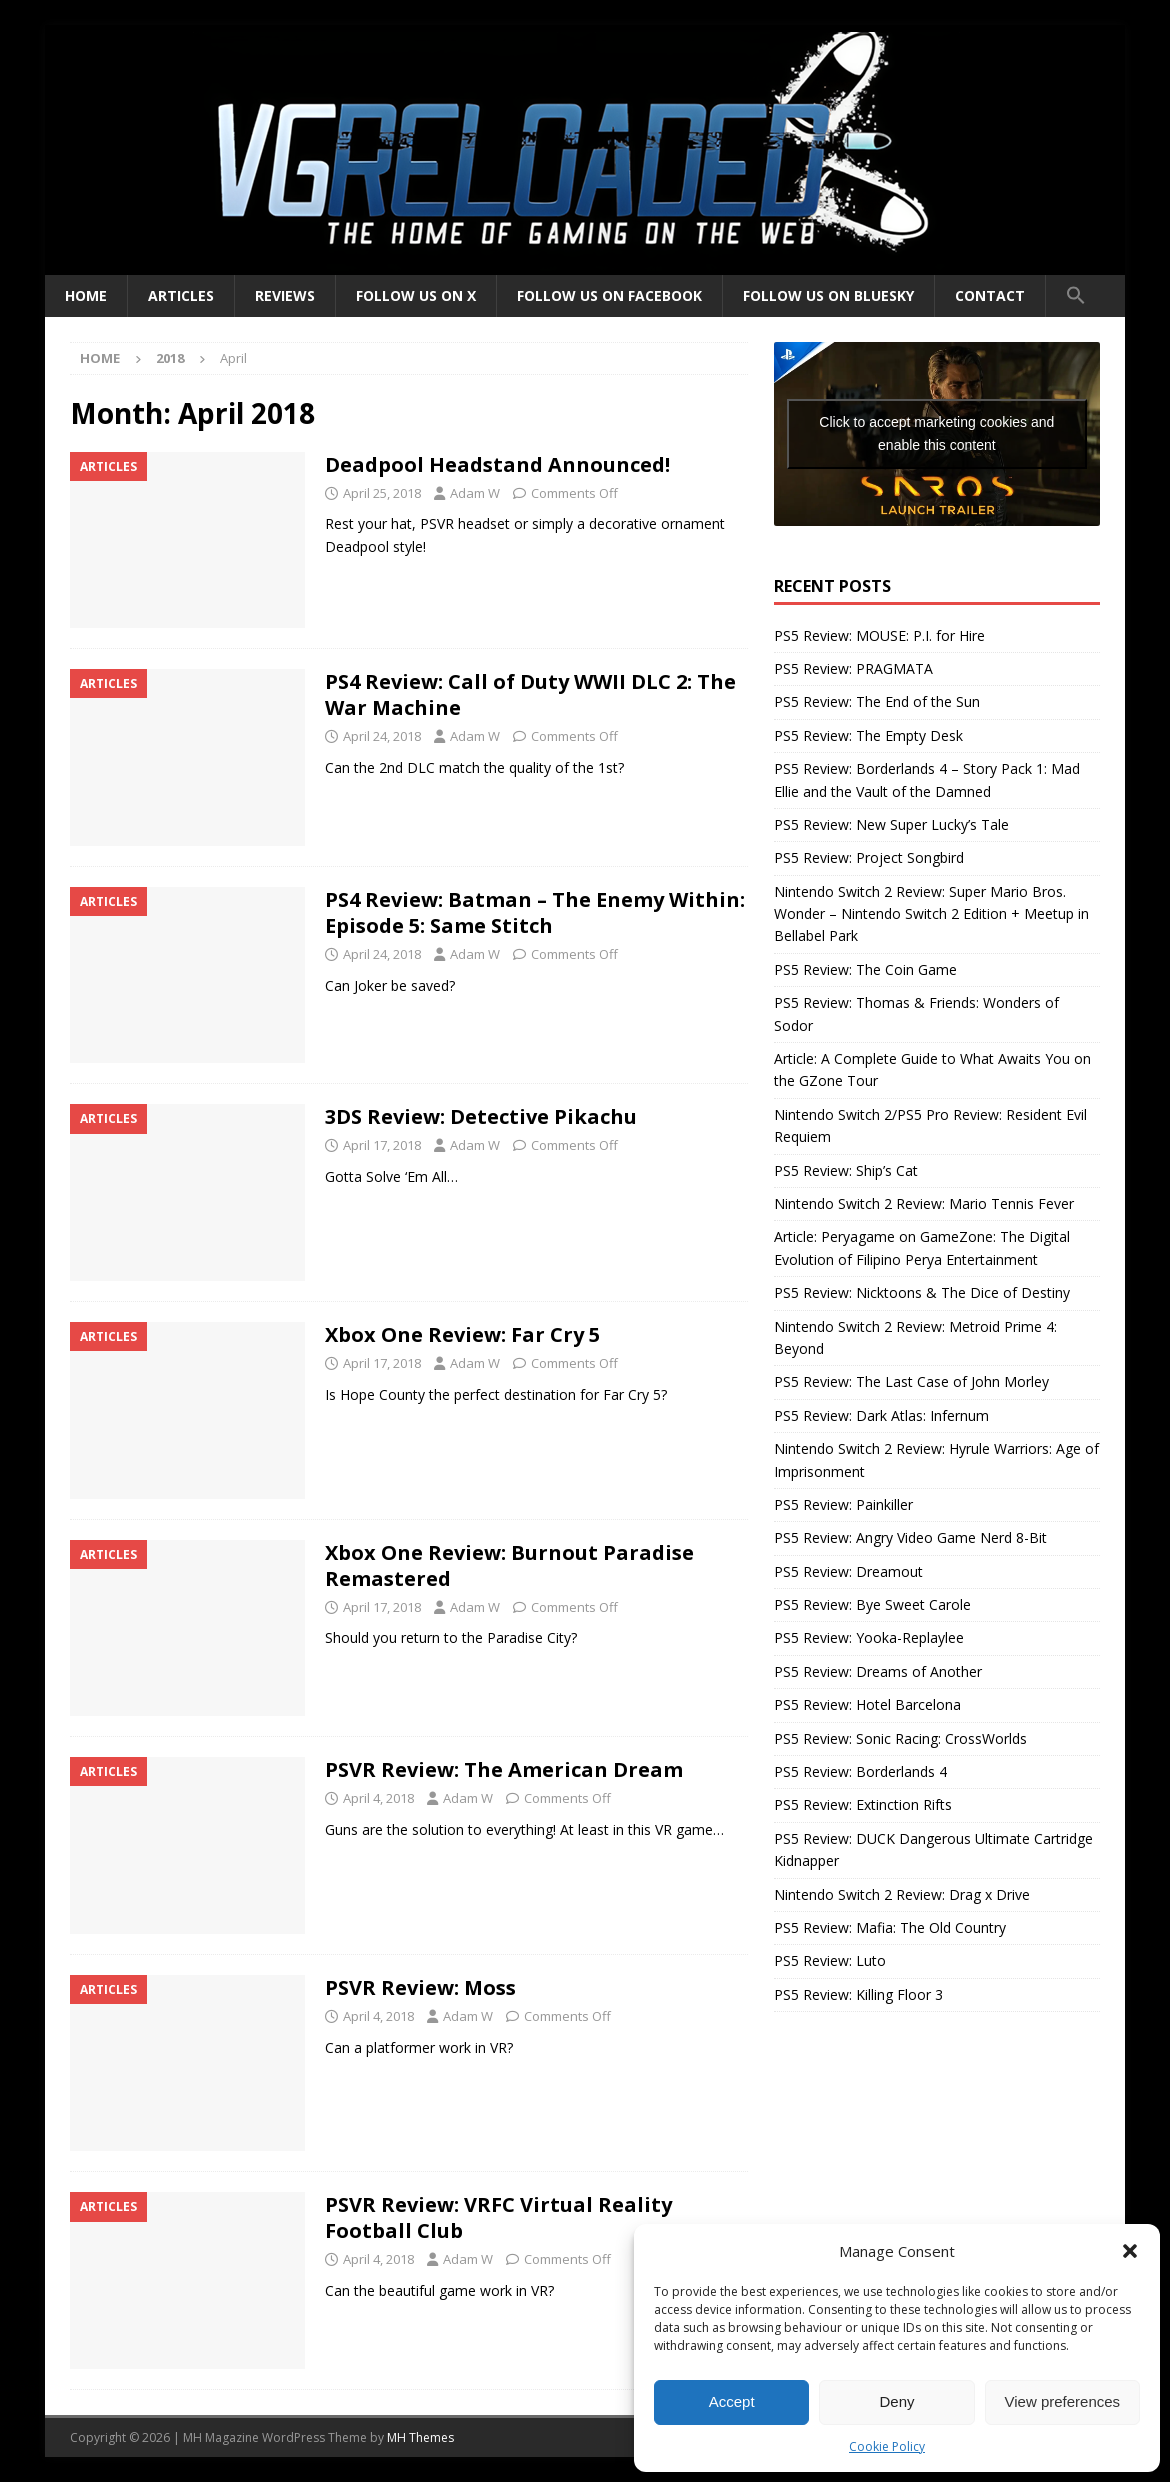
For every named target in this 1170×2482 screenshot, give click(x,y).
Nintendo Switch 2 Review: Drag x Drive (902, 1894)
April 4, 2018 (378, 1798)
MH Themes (420, 2437)
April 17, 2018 (382, 1145)
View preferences (1063, 2401)
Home (86, 295)
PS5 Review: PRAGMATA (853, 668)
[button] (1130, 2251)
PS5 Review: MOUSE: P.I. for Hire (879, 635)
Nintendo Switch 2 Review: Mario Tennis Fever (924, 1203)
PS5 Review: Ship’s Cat (846, 1170)
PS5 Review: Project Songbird (869, 857)
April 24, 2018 (382, 736)
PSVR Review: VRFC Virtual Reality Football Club (498, 2217)
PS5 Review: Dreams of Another (878, 1671)
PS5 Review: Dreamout (848, 1571)
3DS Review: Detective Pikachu (481, 1116)
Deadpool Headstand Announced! (497, 464)
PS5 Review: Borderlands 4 (860, 1771)
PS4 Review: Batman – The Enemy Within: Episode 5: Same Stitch (535, 912)
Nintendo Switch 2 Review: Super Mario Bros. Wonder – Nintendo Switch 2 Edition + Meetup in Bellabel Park (931, 914)
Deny (896, 2401)
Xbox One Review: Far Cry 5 (462, 1334)
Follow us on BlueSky (828, 295)
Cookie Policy (887, 2446)
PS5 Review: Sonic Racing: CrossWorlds (900, 1738)
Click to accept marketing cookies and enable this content (936, 433)
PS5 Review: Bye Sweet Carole (872, 1604)
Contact (990, 295)
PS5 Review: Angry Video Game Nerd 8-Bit (910, 1537)
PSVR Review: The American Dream (504, 1769)
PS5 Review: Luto (830, 1960)
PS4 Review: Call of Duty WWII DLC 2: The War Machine (530, 694)
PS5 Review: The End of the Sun (877, 701)
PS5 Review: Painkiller (843, 1504)
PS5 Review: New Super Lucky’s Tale (891, 824)
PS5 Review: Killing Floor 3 (858, 1994)
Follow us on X (416, 295)
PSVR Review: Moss (420, 1987)
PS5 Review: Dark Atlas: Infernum (881, 1415)
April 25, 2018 (382, 493)
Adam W (475, 493)
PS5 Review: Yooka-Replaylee (869, 1637)
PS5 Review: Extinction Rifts (863, 1804)
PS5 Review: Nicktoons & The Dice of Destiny (922, 1292)
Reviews (285, 295)
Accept (732, 2401)
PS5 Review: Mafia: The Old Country (890, 1927)
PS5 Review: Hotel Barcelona (867, 1704)
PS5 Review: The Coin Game (865, 969)
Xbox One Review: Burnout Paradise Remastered (509, 1565)
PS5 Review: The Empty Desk (868, 735)
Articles (181, 295)
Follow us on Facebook (609, 295)
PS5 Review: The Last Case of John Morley (911, 1381)
